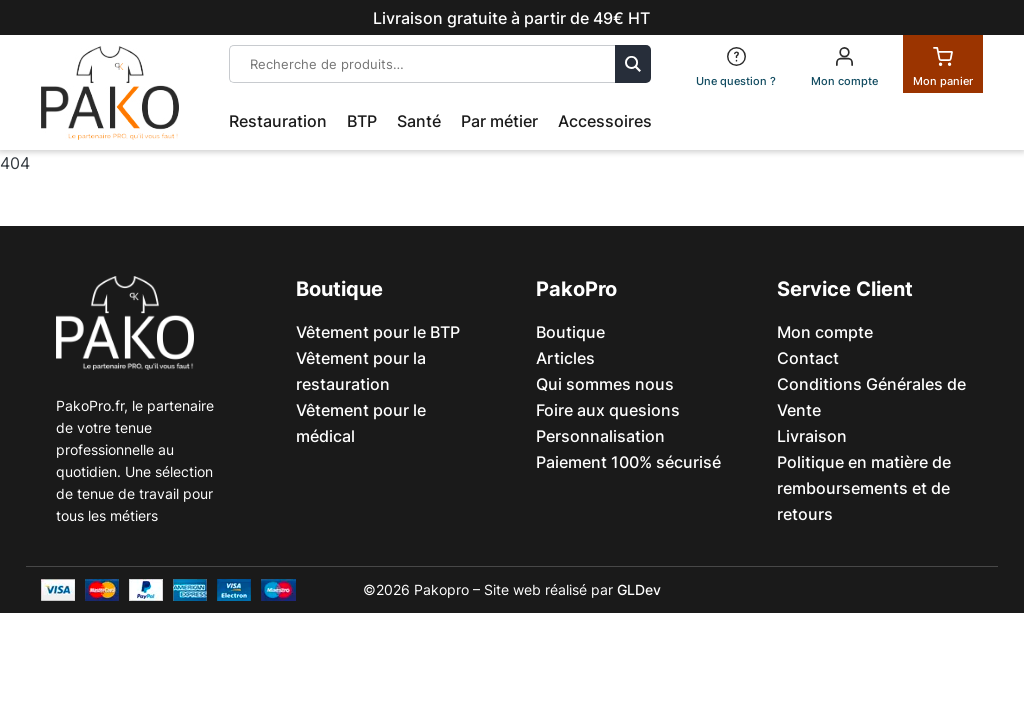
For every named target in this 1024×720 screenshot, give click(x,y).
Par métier (499, 121)
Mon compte (825, 332)
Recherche (633, 64)
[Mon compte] (844, 64)
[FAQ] (736, 64)
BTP (362, 121)
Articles (565, 358)
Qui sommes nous (605, 384)
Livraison (812, 436)
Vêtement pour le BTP (378, 332)
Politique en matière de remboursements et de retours (864, 488)
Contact (808, 358)
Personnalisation (600, 436)
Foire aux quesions (608, 410)
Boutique (570, 332)
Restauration (278, 121)
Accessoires (605, 121)
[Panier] (943, 64)
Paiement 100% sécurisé (628, 462)
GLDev (639, 589)
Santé (419, 121)
